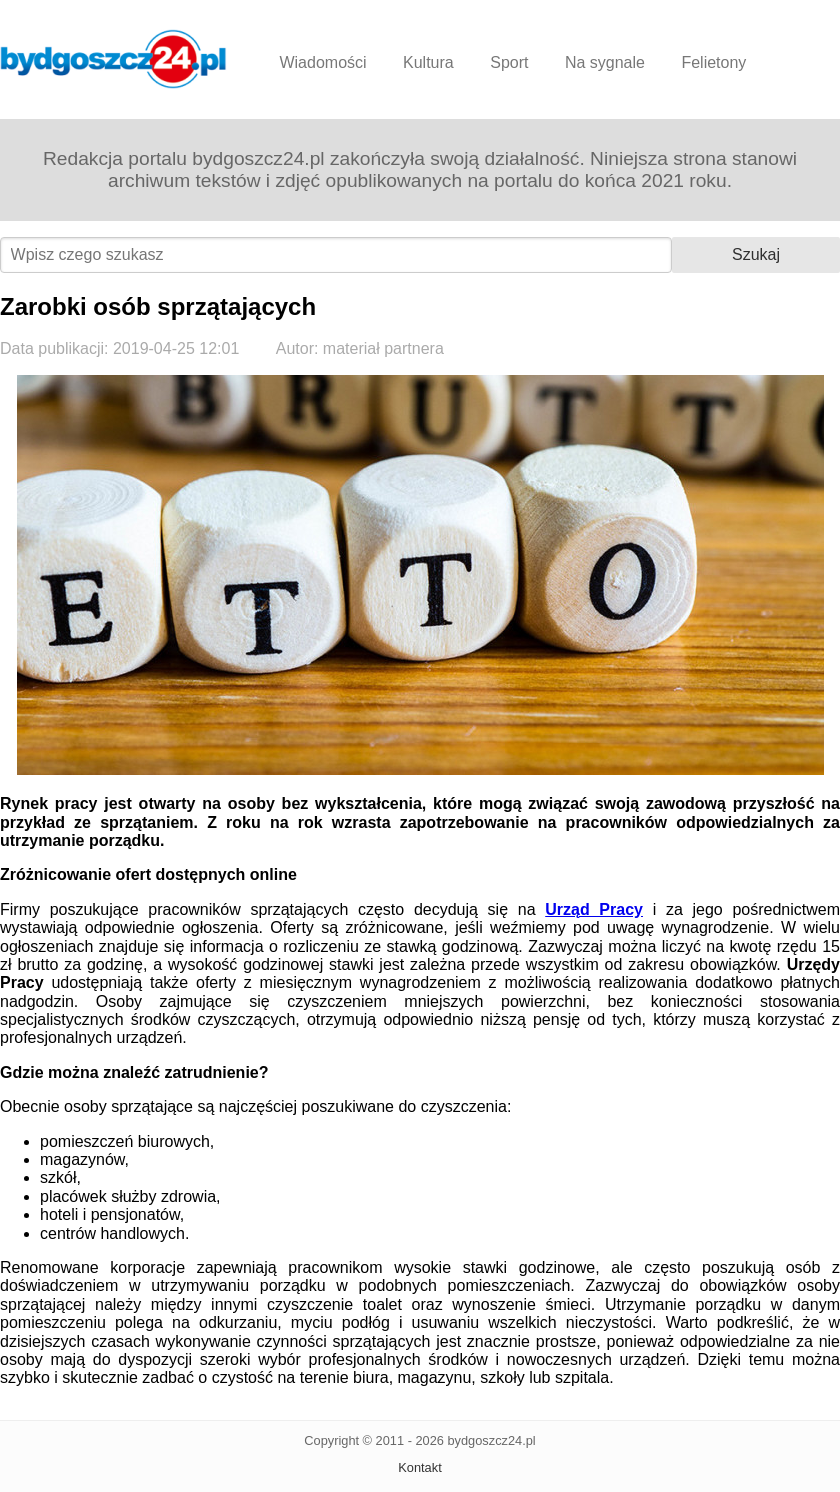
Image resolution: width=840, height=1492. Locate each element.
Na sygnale (605, 62)
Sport (509, 62)
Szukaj (756, 254)
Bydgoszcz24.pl (113, 59)
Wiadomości (322, 62)
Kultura (428, 62)
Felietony (713, 62)
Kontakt (419, 1467)
